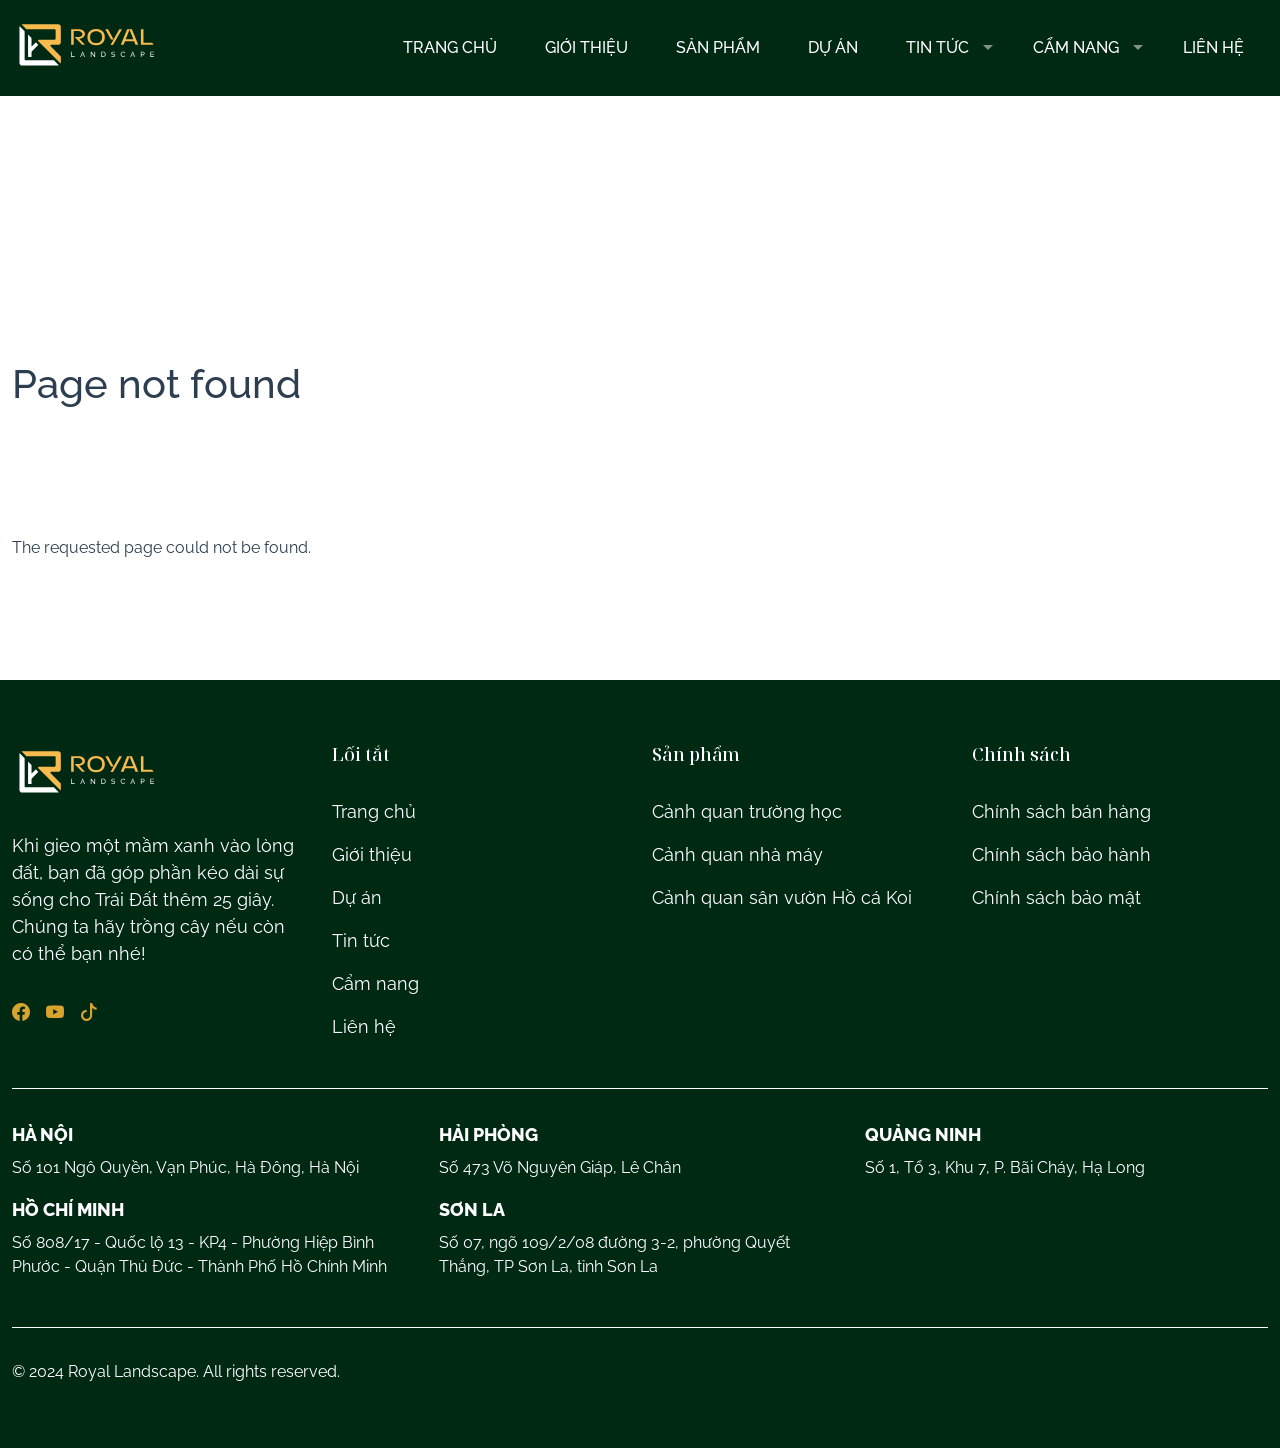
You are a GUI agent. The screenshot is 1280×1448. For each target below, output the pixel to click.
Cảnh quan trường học (747, 811)
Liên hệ (1213, 47)
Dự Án (833, 47)
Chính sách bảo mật (1056, 897)
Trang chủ (450, 47)
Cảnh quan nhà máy (737, 854)
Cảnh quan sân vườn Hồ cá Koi (782, 897)
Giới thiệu (586, 47)
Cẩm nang (1076, 47)
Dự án (357, 897)
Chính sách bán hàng (1061, 811)
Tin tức (937, 47)
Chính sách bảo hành (1061, 854)
